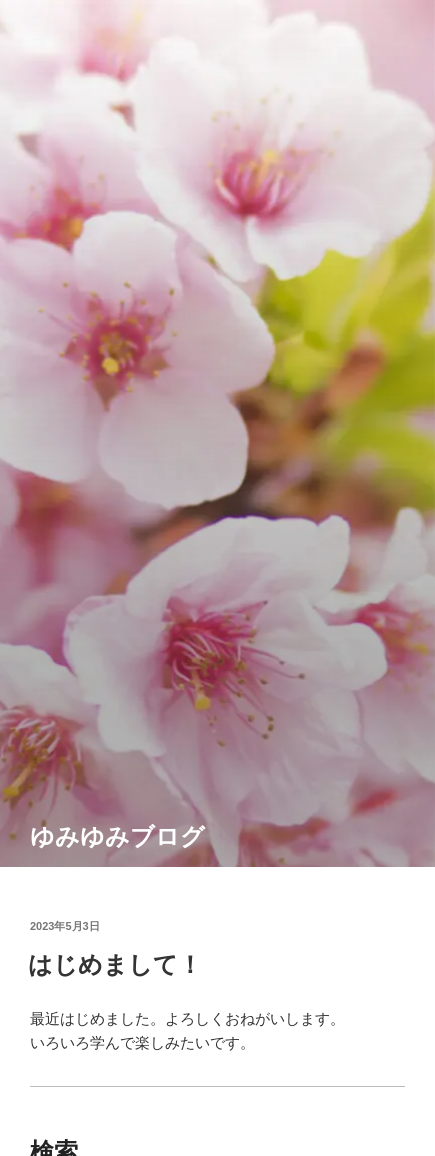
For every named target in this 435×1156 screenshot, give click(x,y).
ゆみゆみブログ (117, 836)
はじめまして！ (115, 964)
